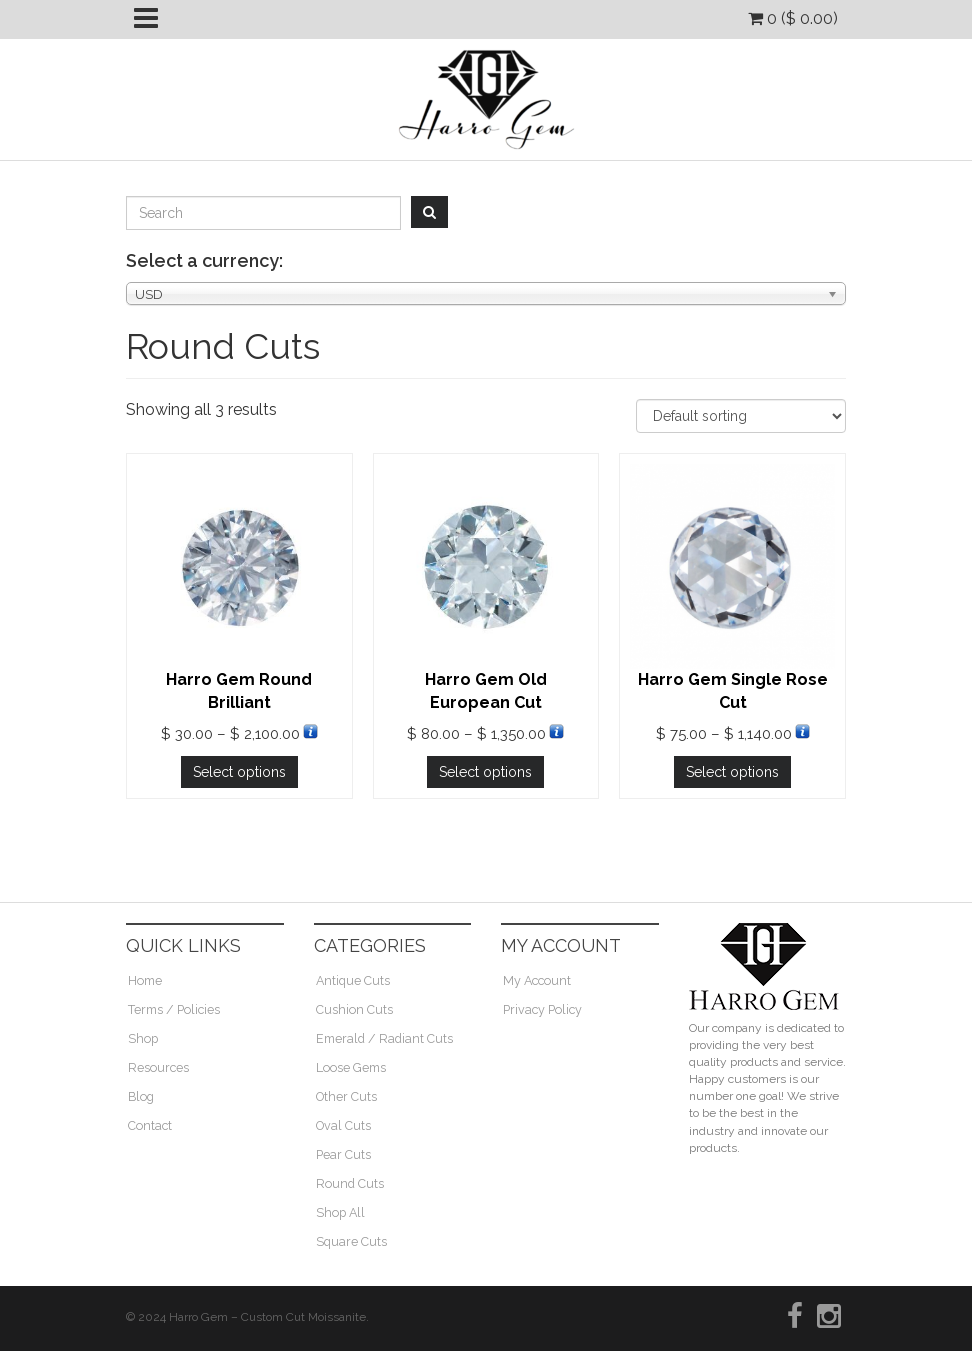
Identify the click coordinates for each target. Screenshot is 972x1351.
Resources (158, 1067)
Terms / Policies (174, 1009)
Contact (150, 1125)
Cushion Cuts (354, 1009)
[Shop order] (741, 416)
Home (145, 980)
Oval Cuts (343, 1125)
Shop (143, 1038)
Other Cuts (346, 1096)
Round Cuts (350, 1183)
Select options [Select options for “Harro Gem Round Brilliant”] (239, 772)
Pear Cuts (343, 1154)
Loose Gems (351, 1067)
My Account (537, 980)
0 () (793, 18)
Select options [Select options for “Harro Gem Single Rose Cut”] (732, 772)
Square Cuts (351, 1241)
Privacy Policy (542, 1009)
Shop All (340, 1212)
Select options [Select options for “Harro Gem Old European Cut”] (485, 772)
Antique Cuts (353, 980)
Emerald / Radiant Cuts (384, 1038)
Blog (141, 1096)
